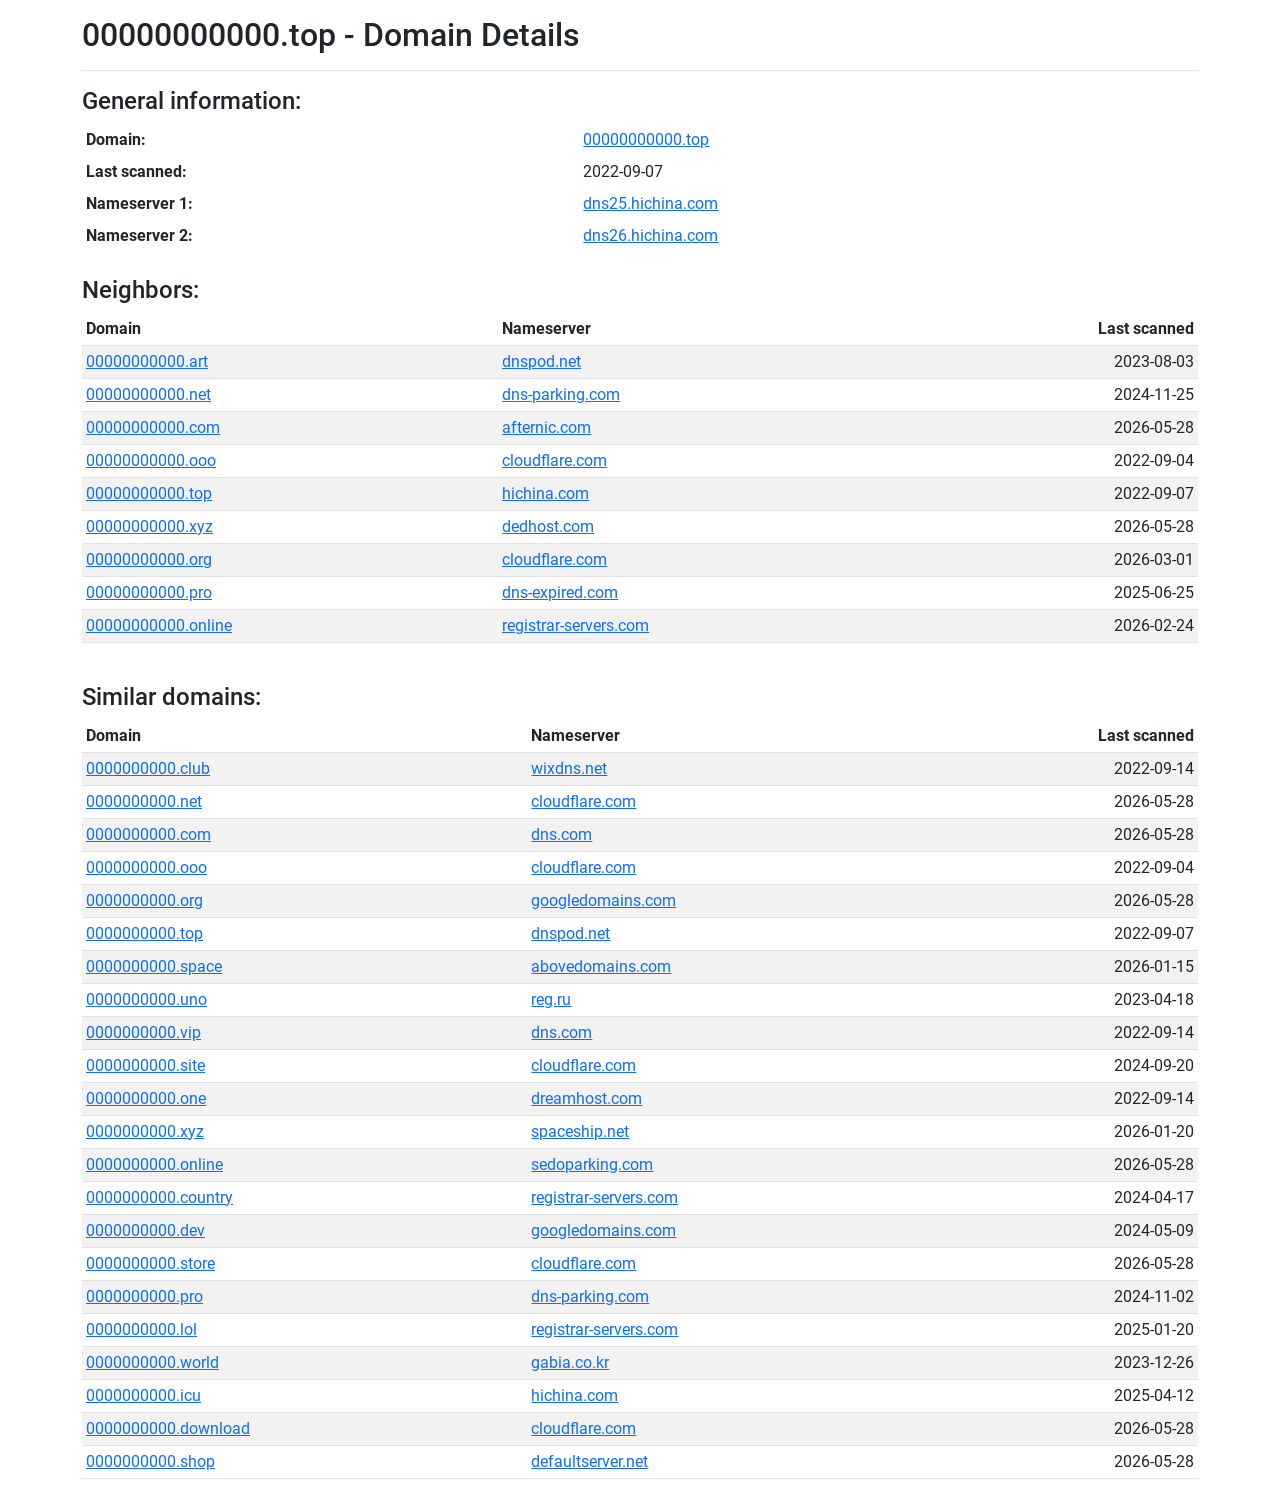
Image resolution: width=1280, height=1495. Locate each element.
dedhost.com (548, 526)
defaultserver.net (589, 1461)
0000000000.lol (141, 1329)
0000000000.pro (144, 1296)
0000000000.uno (146, 999)
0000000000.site (145, 1065)
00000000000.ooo (151, 460)
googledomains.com (603, 900)
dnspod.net (541, 361)
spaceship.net (580, 1131)
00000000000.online (159, 625)
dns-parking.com (561, 394)
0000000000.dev (145, 1230)
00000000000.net (148, 394)
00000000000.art (147, 361)
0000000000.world (152, 1362)
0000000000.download (168, 1428)
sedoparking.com (592, 1164)
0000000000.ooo (146, 867)
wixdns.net (569, 768)
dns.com (561, 834)
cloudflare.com (554, 460)
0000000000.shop (150, 1461)
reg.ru (551, 999)
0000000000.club (148, 768)
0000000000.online (154, 1164)
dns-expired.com (560, 592)
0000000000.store (150, 1263)
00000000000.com (153, 427)
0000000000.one (146, 1098)
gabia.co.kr (570, 1362)
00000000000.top (646, 139)
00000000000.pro (149, 592)
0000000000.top (144, 933)
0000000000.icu (143, 1395)
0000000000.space (154, 966)
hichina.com (545, 493)
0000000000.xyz (145, 1131)
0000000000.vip (143, 1032)
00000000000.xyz (149, 526)
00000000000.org (149, 559)
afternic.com (546, 427)
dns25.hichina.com (650, 203)
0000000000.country (159, 1197)
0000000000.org (144, 900)
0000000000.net (144, 801)
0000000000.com (148, 834)
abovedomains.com (601, 966)
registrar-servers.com (575, 625)
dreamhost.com (586, 1098)
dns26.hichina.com (650, 235)
